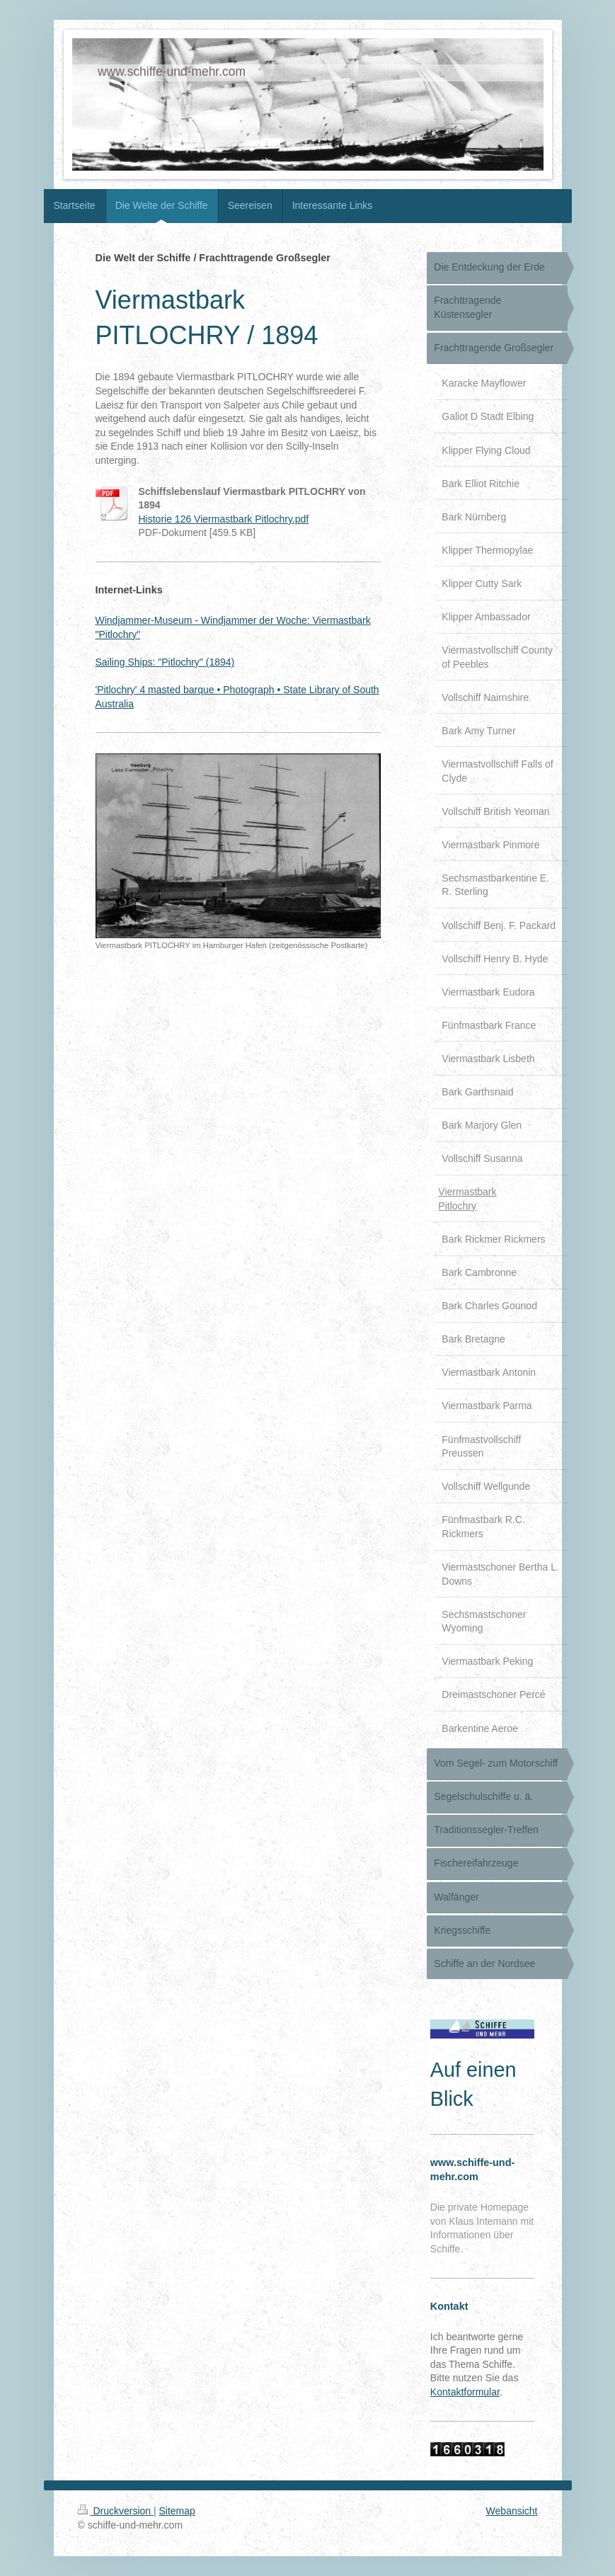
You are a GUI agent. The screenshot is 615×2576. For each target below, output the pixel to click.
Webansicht (512, 2511)
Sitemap (177, 2511)
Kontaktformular (465, 2392)
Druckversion (116, 2511)
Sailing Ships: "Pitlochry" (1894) (165, 662)
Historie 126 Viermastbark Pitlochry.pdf (224, 519)
